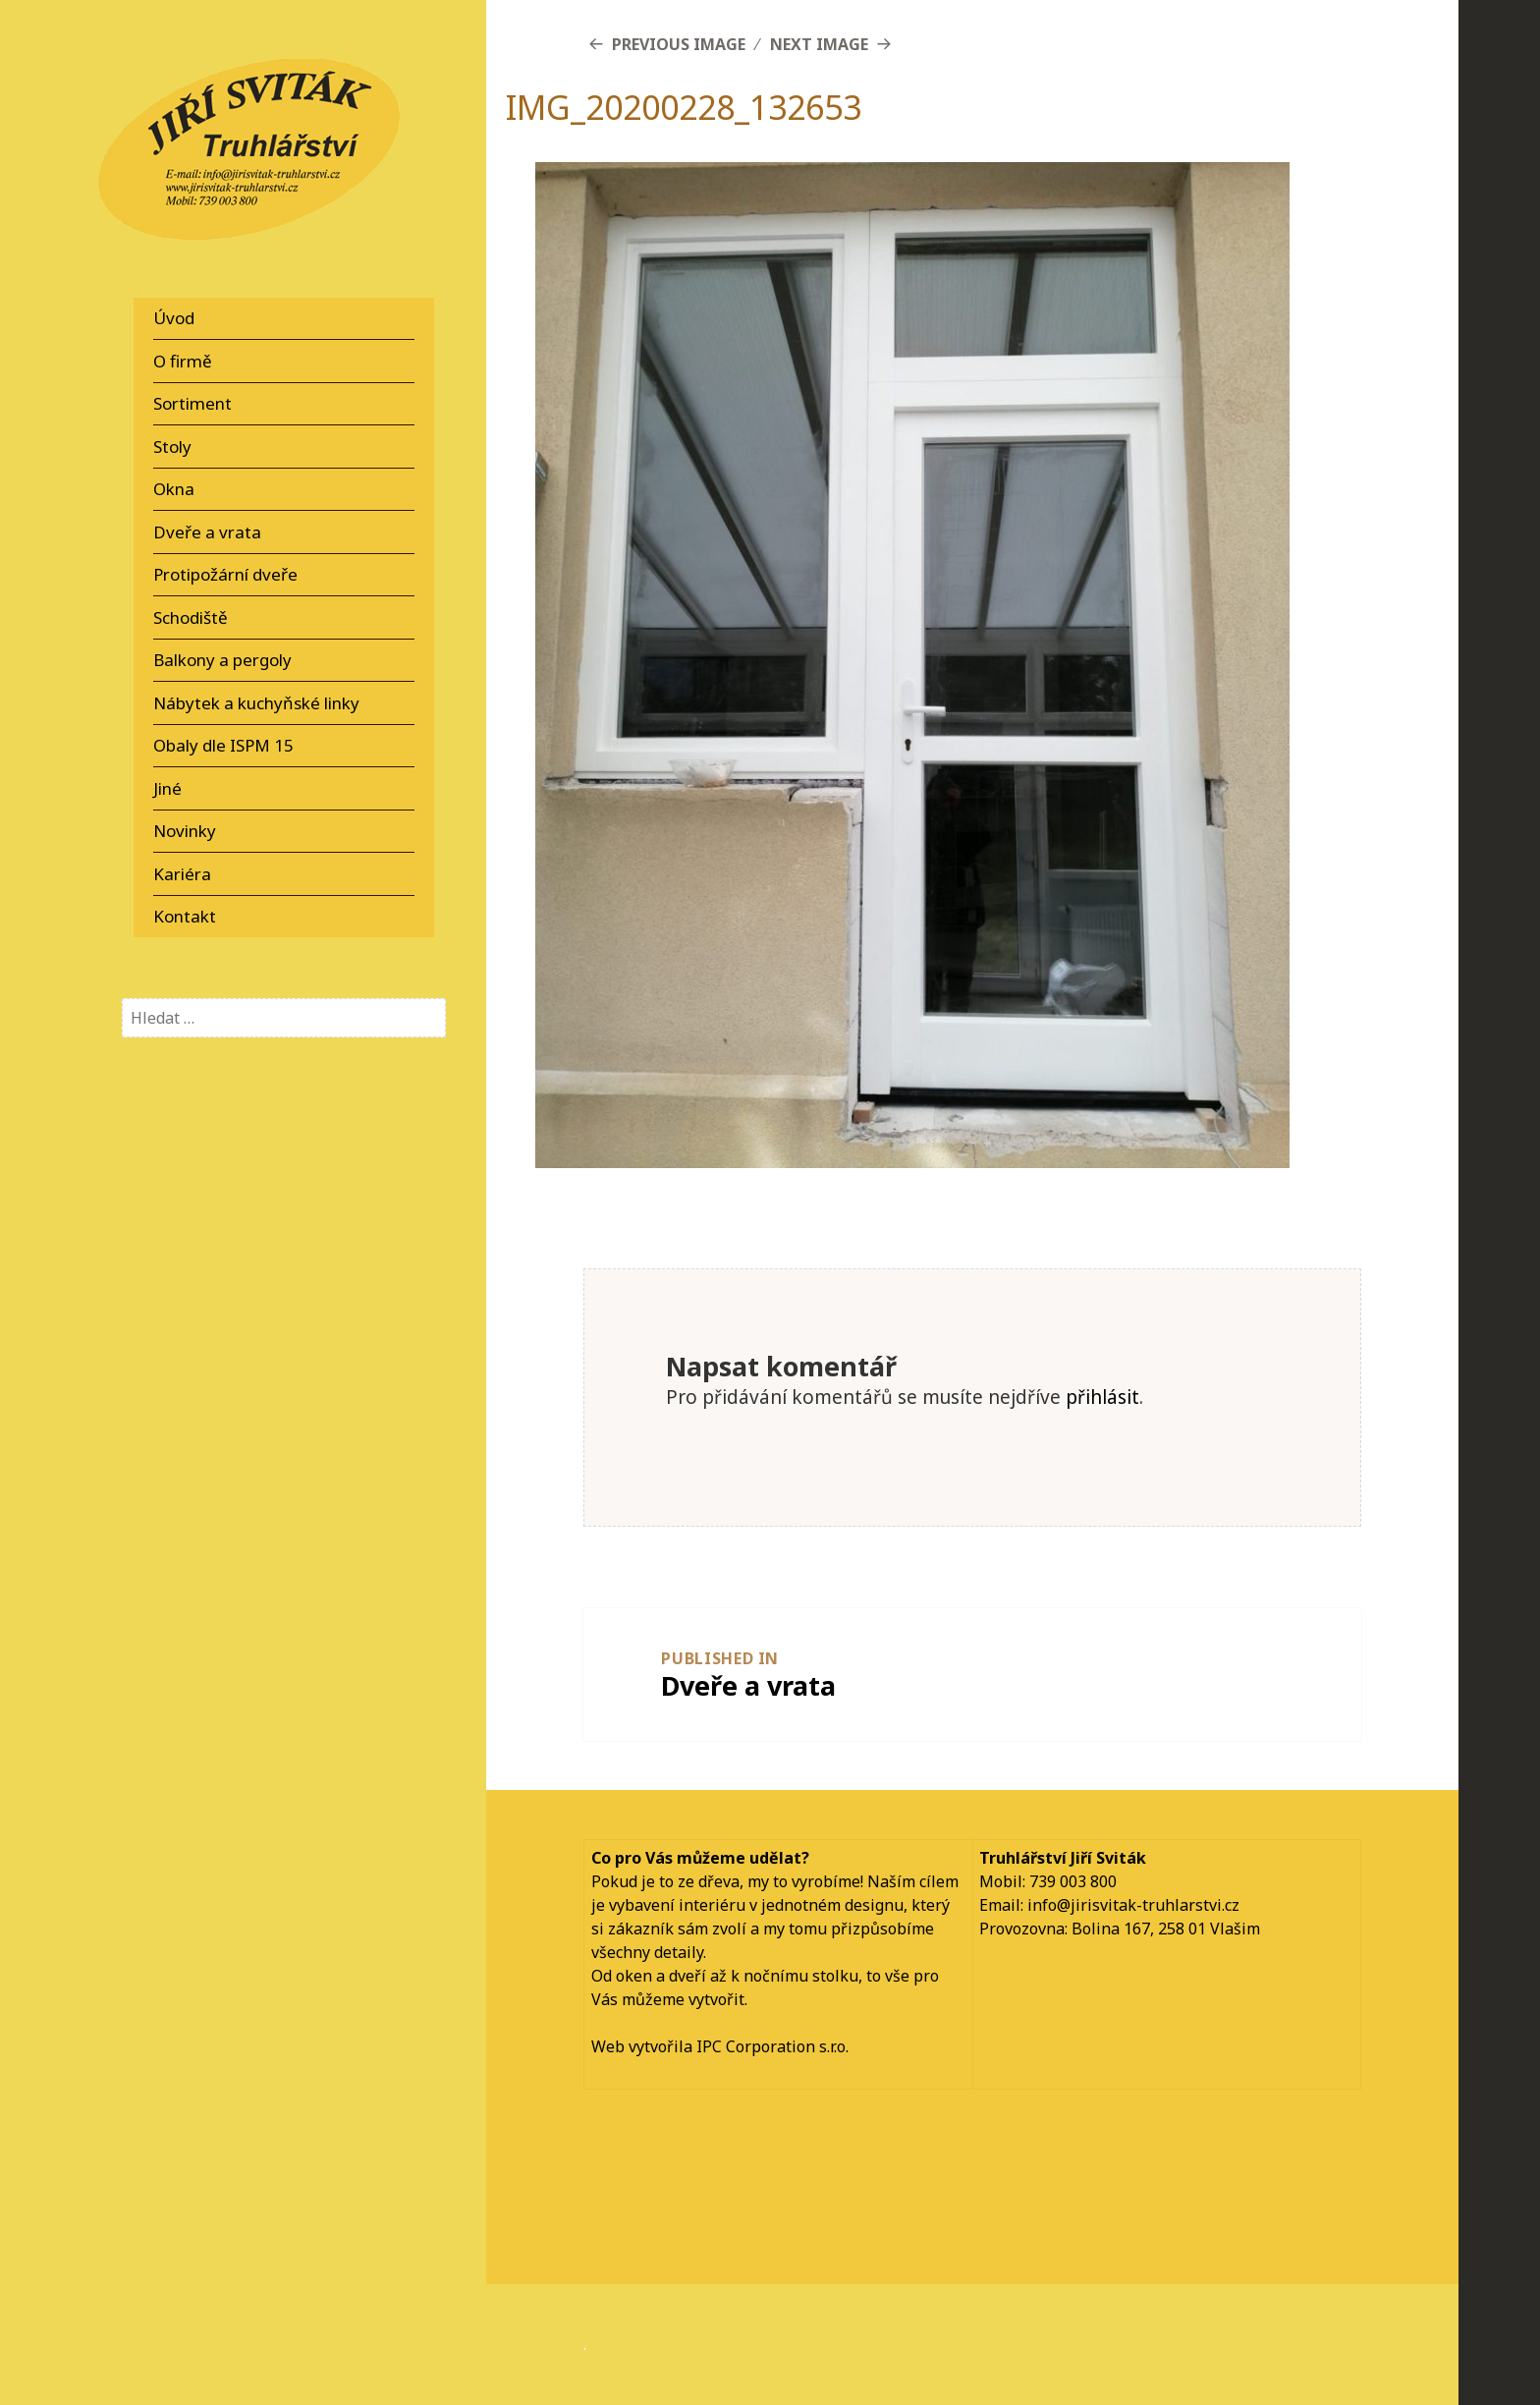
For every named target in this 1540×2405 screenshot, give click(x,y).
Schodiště (190, 617)
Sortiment (192, 403)
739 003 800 (1073, 1881)
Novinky (184, 830)
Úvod (173, 318)
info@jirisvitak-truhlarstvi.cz (1133, 1905)
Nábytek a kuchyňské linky (256, 703)
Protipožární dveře (225, 574)
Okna (173, 488)
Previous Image (678, 44)
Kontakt (184, 916)
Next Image (819, 44)
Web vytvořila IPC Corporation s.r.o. (720, 2046)
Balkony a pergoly (222, 659)
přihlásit (1102, 1397)
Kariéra (182, 874)
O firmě (182, 361)
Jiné (167, 788)
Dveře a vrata (207, 532)
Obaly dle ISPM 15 (223, 745)
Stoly (172, 446)
